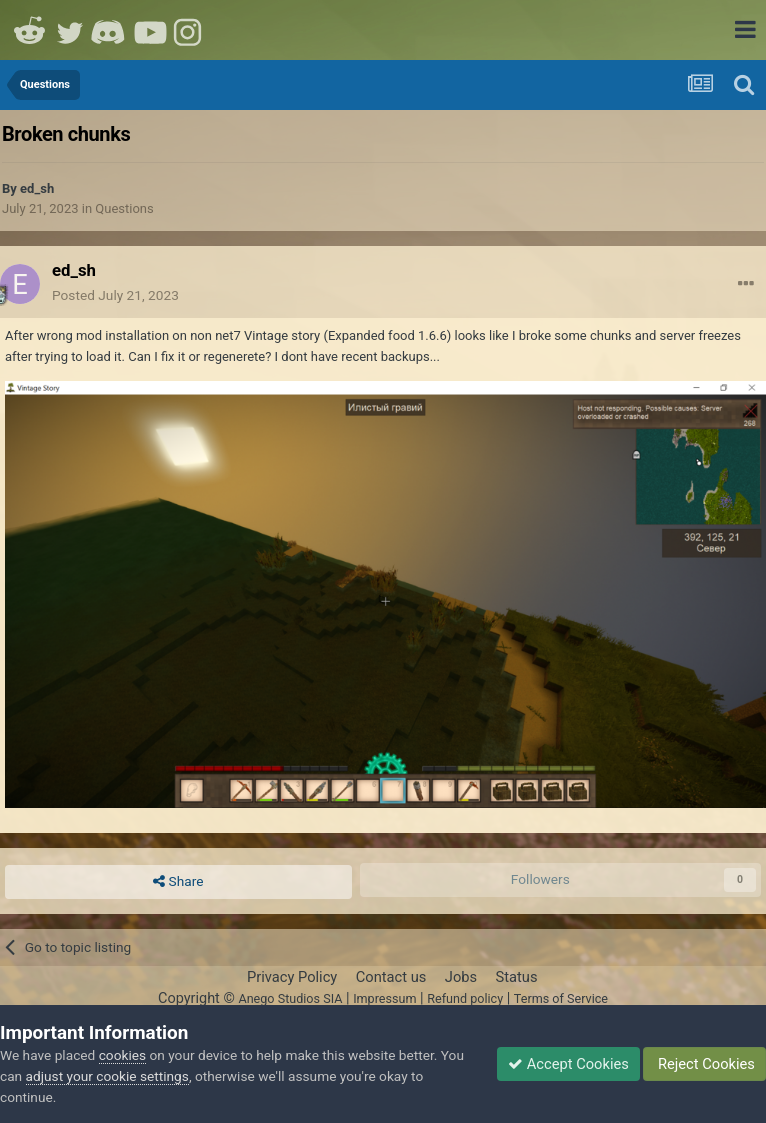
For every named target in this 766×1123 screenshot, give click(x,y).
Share (178, 882)
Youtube (150, 30)
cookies (122, 1055)
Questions (124, 208)
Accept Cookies (568, 1064)
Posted (115, 295)
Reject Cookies (704, 1064)
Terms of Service (561, 998)
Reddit (30, 30)
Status (517, 977)
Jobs (461, 977)
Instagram (190, 30)
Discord (110, 30)
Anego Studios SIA (290, 998)
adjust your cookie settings (107, 1076)
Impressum (384, 998)
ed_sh (37, 188)
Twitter (70, 30)
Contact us (391, 977)
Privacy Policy (292, 977)
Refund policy (465, 998)
